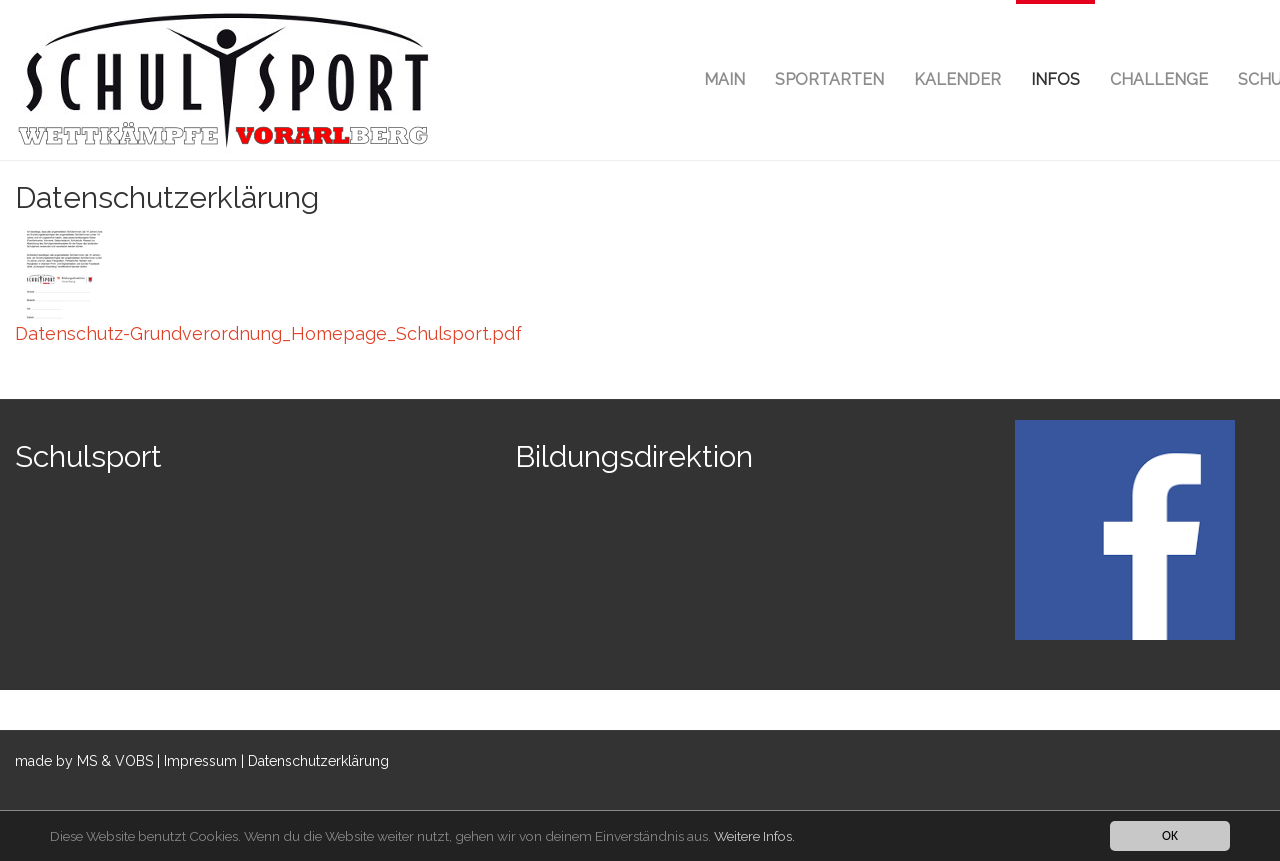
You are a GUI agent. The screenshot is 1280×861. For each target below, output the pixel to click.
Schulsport (88, 456)
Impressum (200, 761)
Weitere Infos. (754, 836)
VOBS (134, 761)
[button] (1055, 80)
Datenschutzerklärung (318, 761)
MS (87, 761)
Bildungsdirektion (634, 456)
